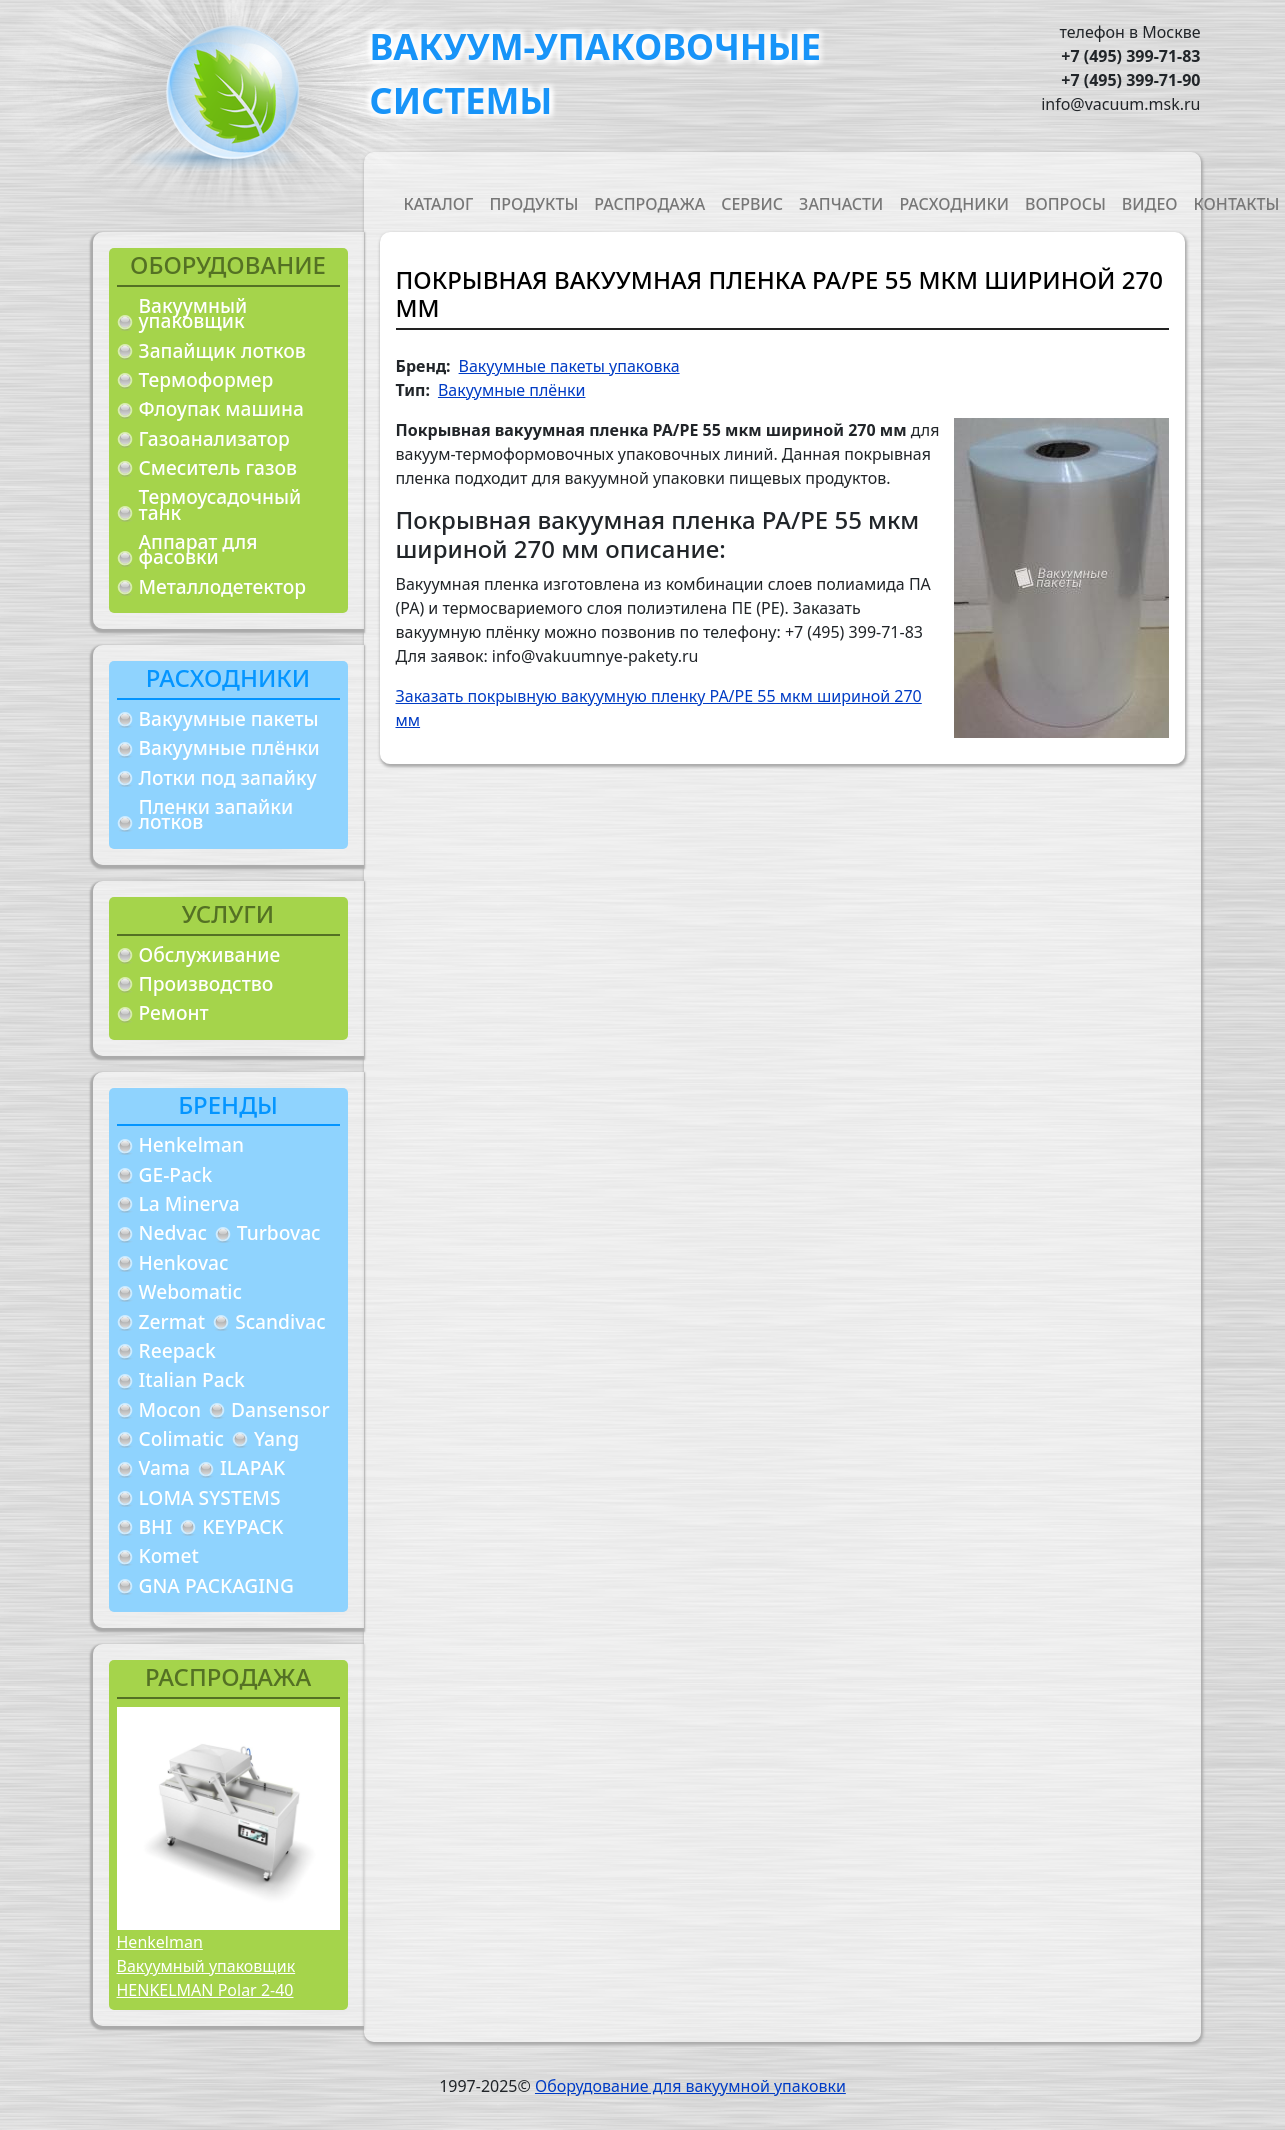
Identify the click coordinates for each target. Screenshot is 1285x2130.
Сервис (752, 204)
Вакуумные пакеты (229, 718)
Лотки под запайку (228, 777)
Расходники (954, 204)
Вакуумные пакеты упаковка (569, 366)
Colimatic (181, 1438)
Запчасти (841, 204)
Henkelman (192, 1144)
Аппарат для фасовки (198, 549)
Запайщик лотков (222, 350)
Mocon (170, 1409)
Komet (169, 1555)
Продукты (533, 204)
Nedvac (173, 1232)
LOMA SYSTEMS (210, 1497)
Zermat (172, 1321)
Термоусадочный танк (220, 504)
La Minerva (189, 1203)
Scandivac (280, 1321)
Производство (206, 983)
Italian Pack (192, 1379)
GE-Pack (176, 1174)
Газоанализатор (214, 438)
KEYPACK (242, 1526)
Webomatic (190, 1291)
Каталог (439, 204)
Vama (165, 1467)
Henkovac (184, 1262)
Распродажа (649, 204)
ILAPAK (252, 1467)
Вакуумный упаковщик (193, 313)
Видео (1150, 204)
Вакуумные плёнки (229, 747)
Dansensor (280, 1409)
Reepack (177, 1350)
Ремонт (174, 1012)
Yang (276, 1438)
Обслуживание (210, 954)
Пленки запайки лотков (216, 814)
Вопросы (1065, 204)
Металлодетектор (223, 586)
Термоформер (206, 379)
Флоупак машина (222, 408)
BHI (156, 1526)
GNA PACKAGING (216, 1585)
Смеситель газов (218, 467)
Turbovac (279, 1232)
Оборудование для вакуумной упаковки (690, 2086)
